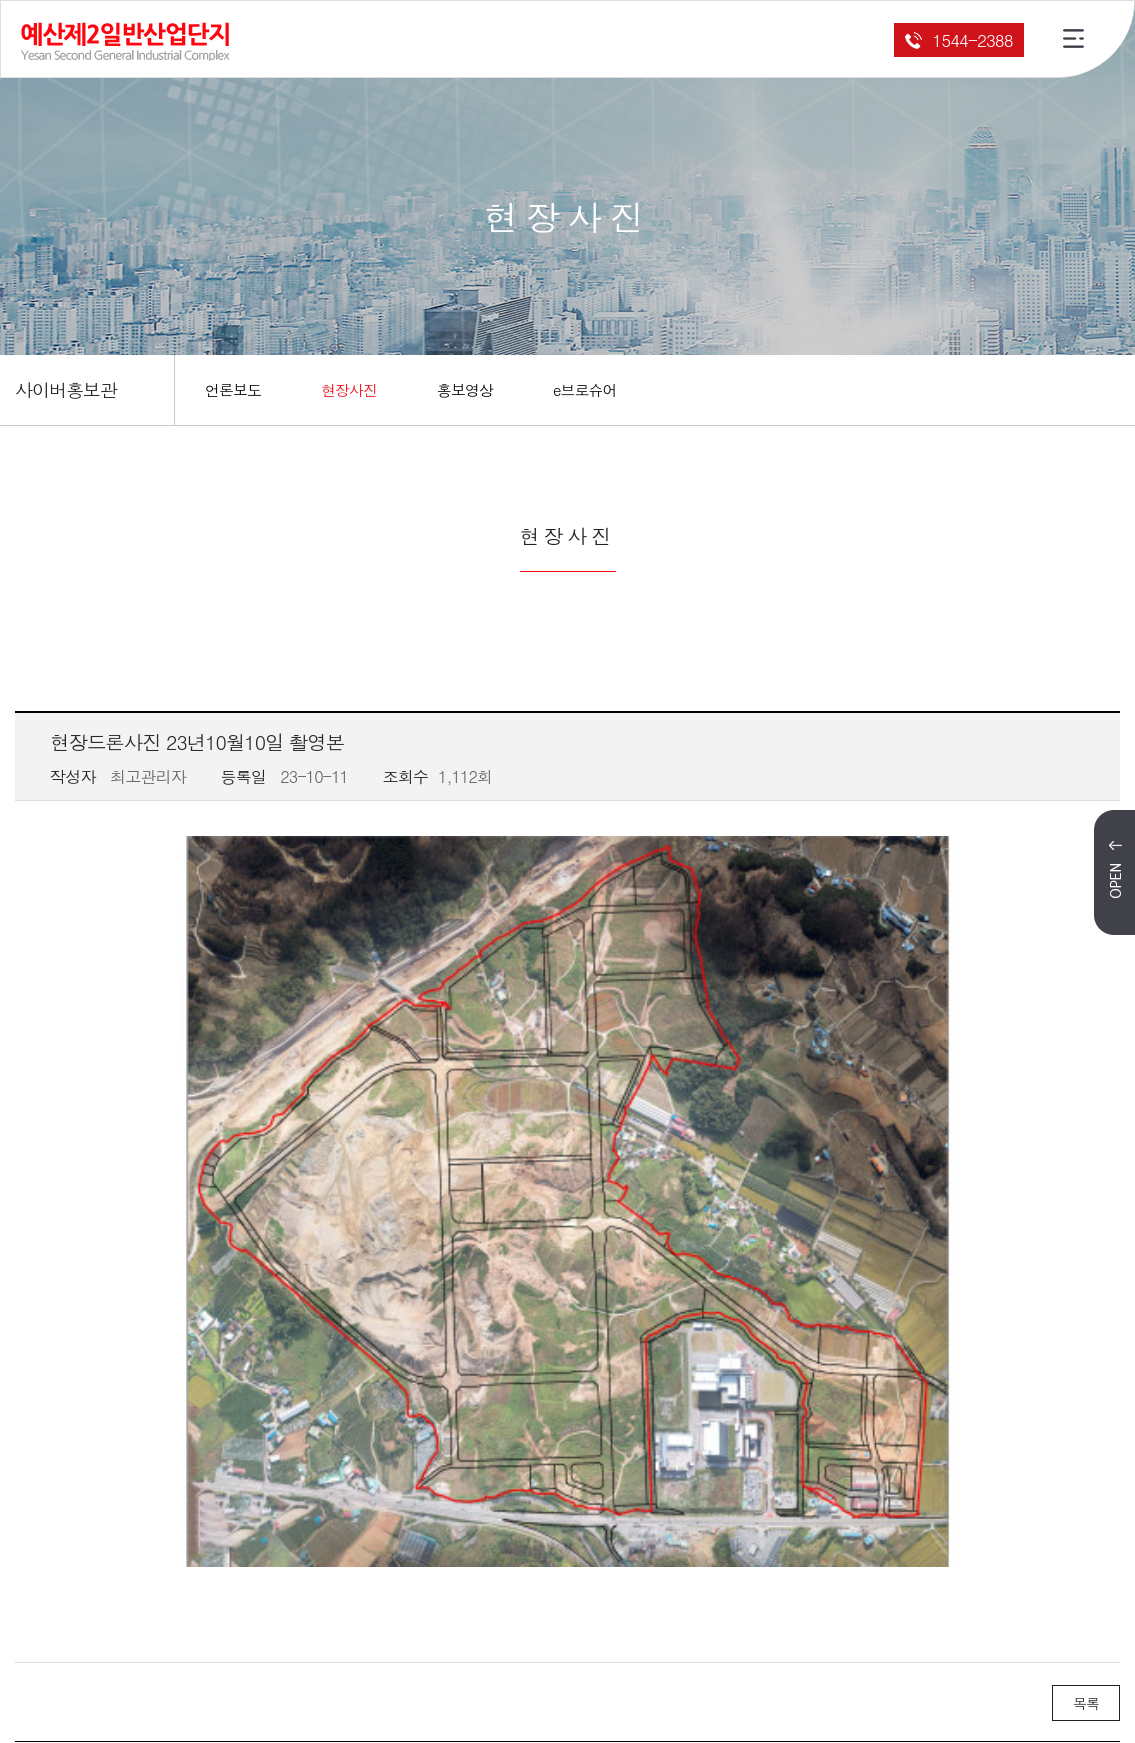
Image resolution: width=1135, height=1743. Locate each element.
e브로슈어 (584, 389)
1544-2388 (958, 40)
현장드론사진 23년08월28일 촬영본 (258, 1484)
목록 (1086, 1395)
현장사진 (349, 389)
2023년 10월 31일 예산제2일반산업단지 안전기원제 (313, 1457)
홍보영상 (465, 389)
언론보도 (233, 389)
